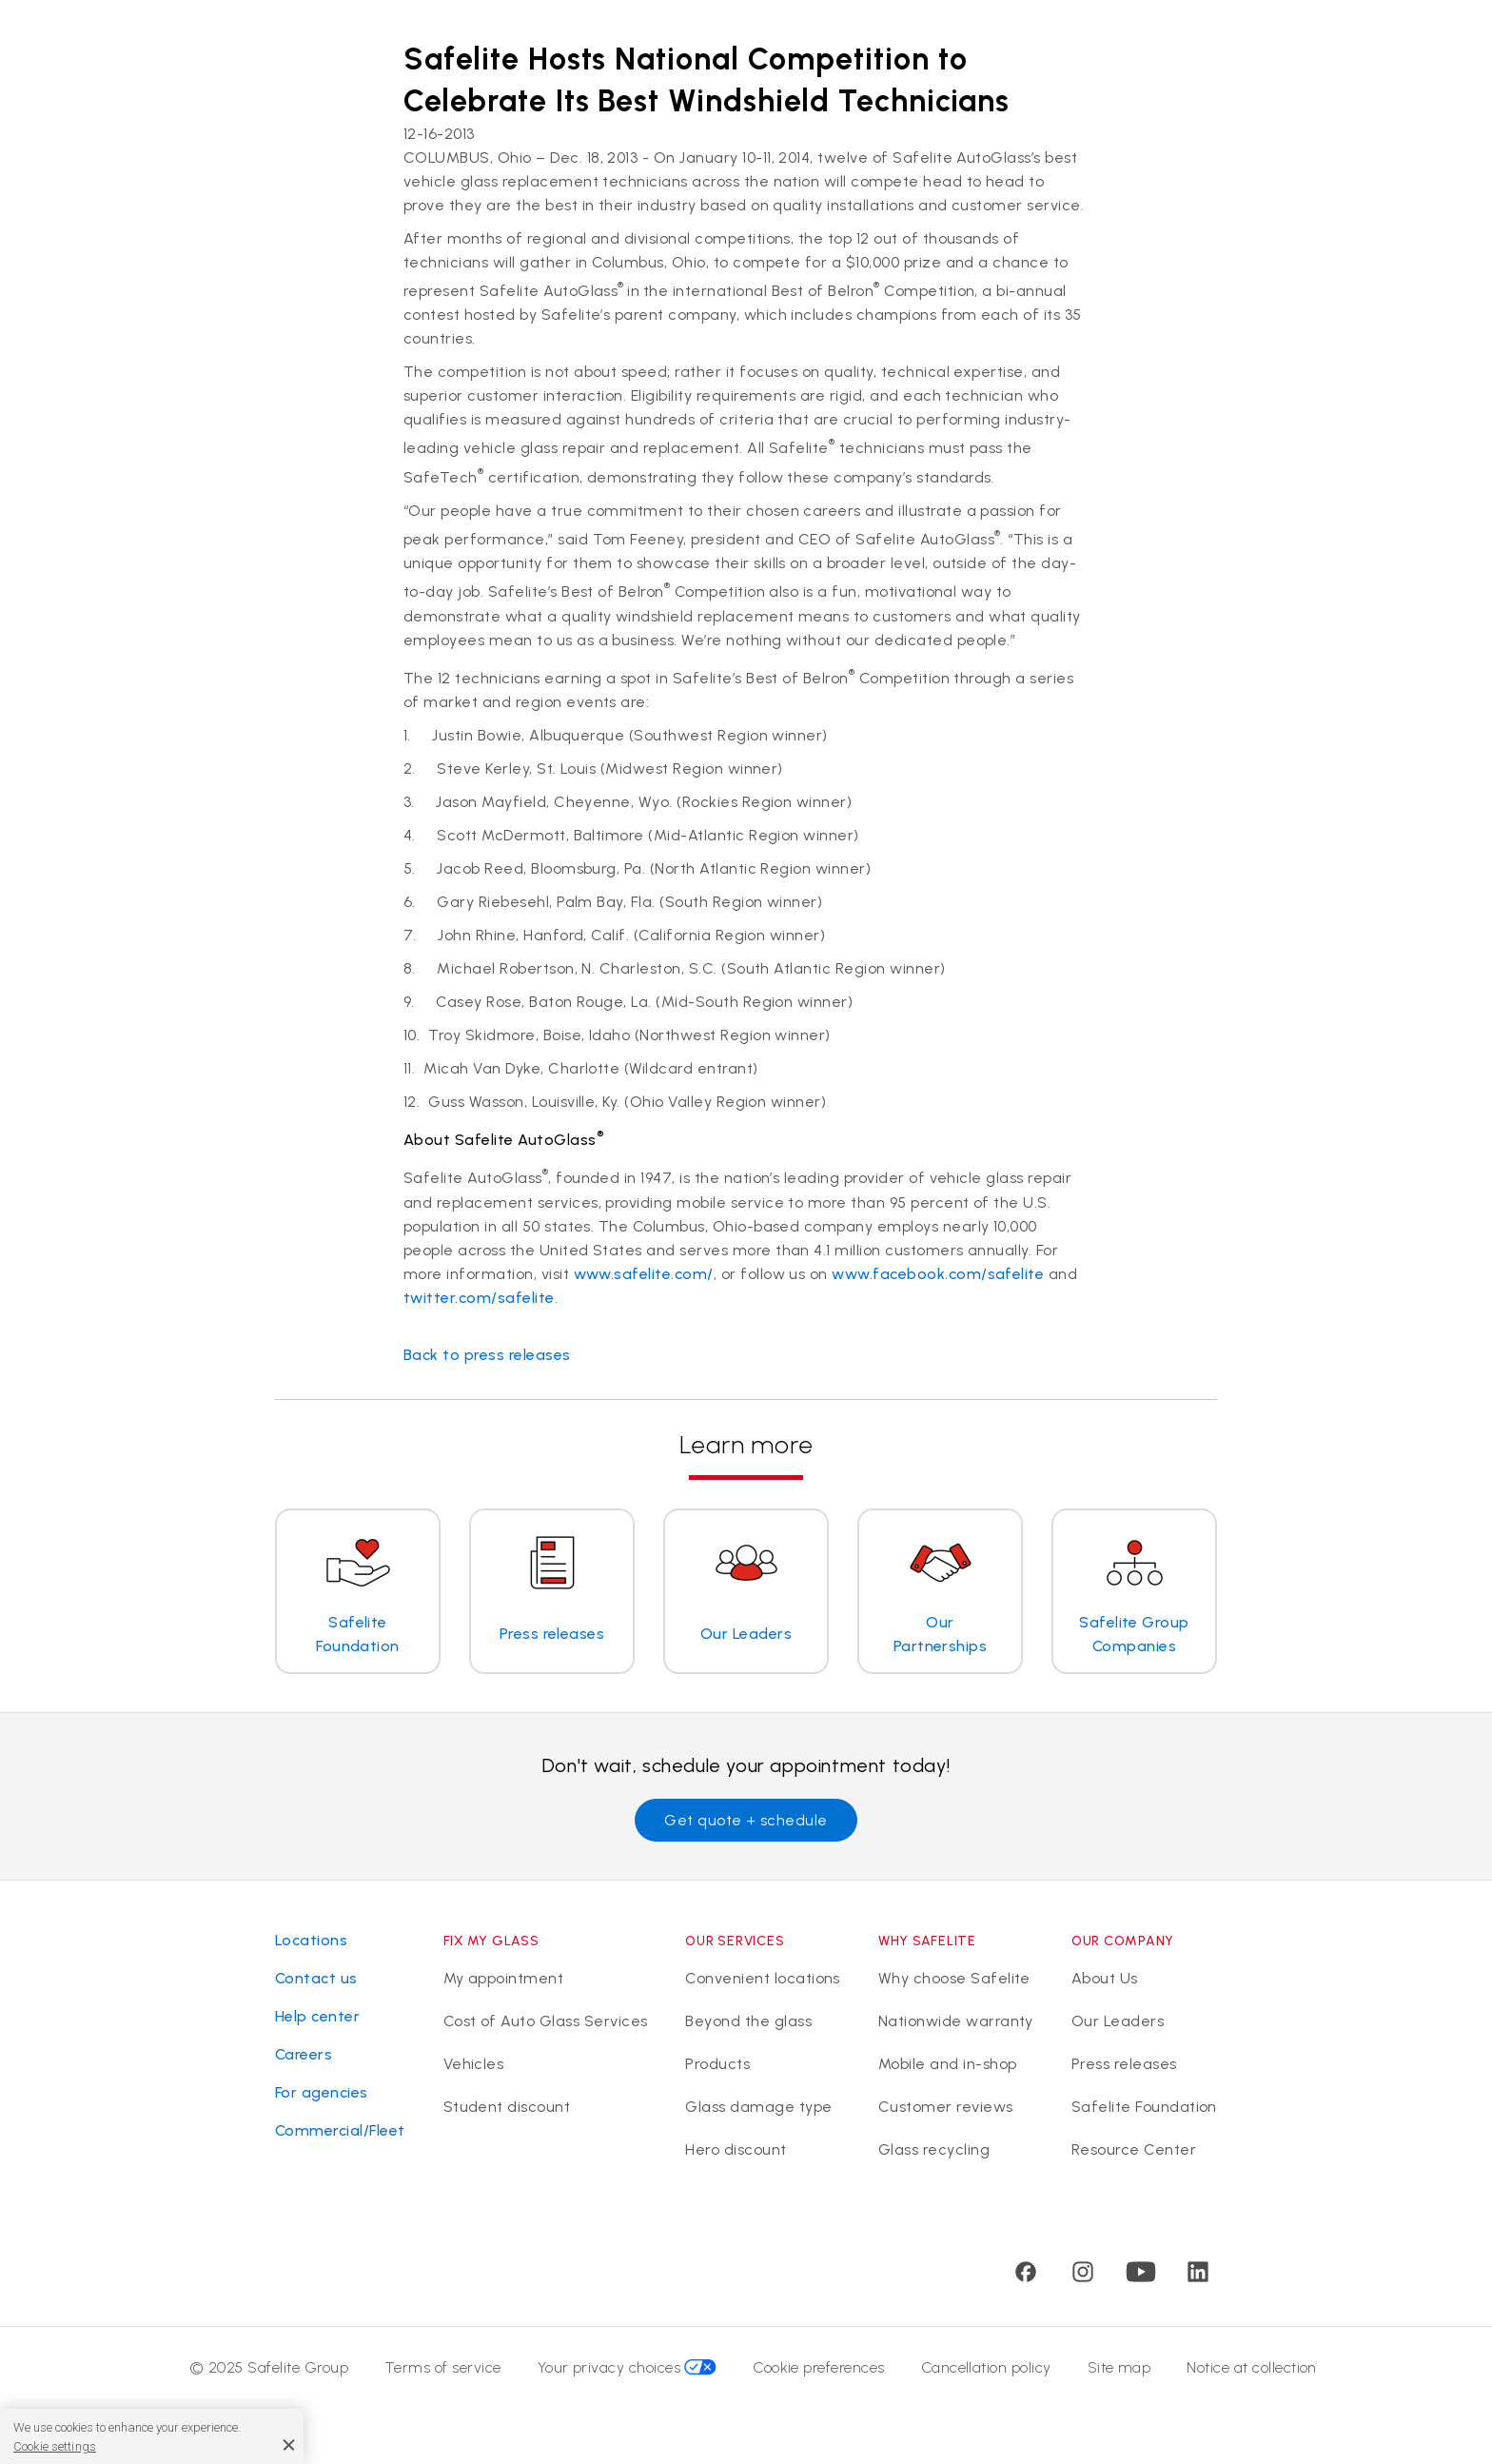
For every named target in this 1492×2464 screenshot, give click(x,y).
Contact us (316, 1978)
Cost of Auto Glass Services (545, 2021)
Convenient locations (762, 1978)
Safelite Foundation (1144, 2107)
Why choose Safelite (954, 1978)
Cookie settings (54, 2446)
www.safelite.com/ (644, 1274)
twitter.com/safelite (479, 1298)
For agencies (321, 2092)
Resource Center (1133, 2149)
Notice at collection (1252, 2367)
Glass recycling (934, 2149)
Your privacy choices (627, 2367)
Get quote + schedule (746, 1820)
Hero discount (735, 2149)
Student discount (507, 2107)
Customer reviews (945, 2107)
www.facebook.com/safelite (938, 1274)
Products (717, 2064)
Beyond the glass (748, 2021)
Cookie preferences (819, 2367)
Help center (317, 2016)
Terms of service (442, 2367)
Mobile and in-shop (947, 2064)
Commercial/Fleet (340, 2130)
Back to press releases (487, 1355)
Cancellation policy (986, 2367)
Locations (311, 1940)
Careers (303, 2054)
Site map (1119, 2367)
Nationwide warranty (955, 2021)
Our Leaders (1117, 2021)
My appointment (503, 1978)
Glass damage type (758, 2107)
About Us (1104, 1978)
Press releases (1124, 2064)
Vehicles (473, 2064)
